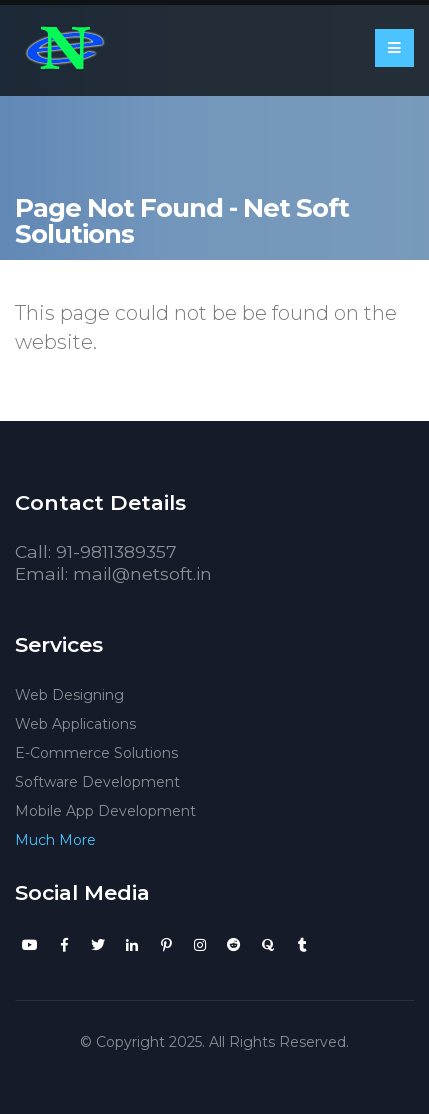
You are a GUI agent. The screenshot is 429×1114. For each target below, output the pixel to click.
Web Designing (69, 695)
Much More (55, 840)
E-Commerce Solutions (96, 753)
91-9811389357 (116, 551)
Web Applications (75, 724)
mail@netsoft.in (142, 573)
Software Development (97, 782)
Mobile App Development (105, 811)
